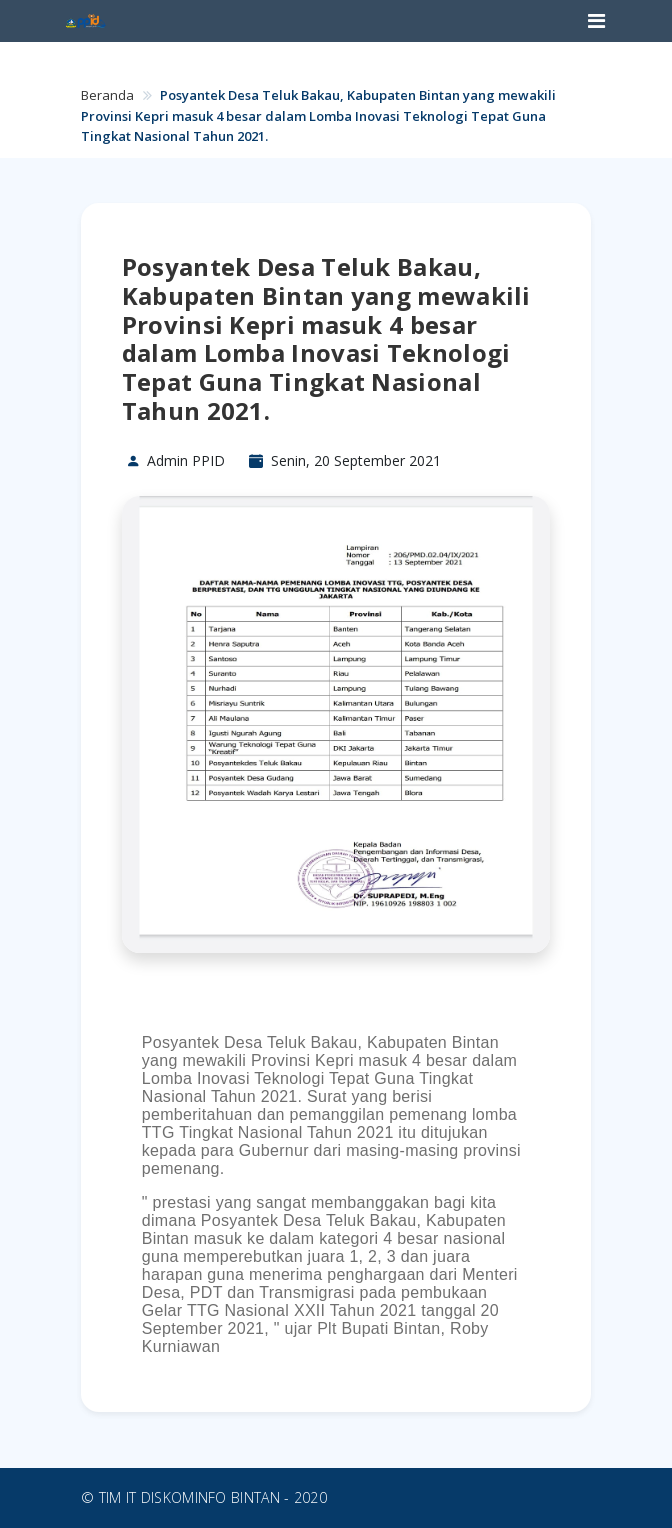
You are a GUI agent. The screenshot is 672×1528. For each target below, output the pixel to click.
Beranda (107, 95)
